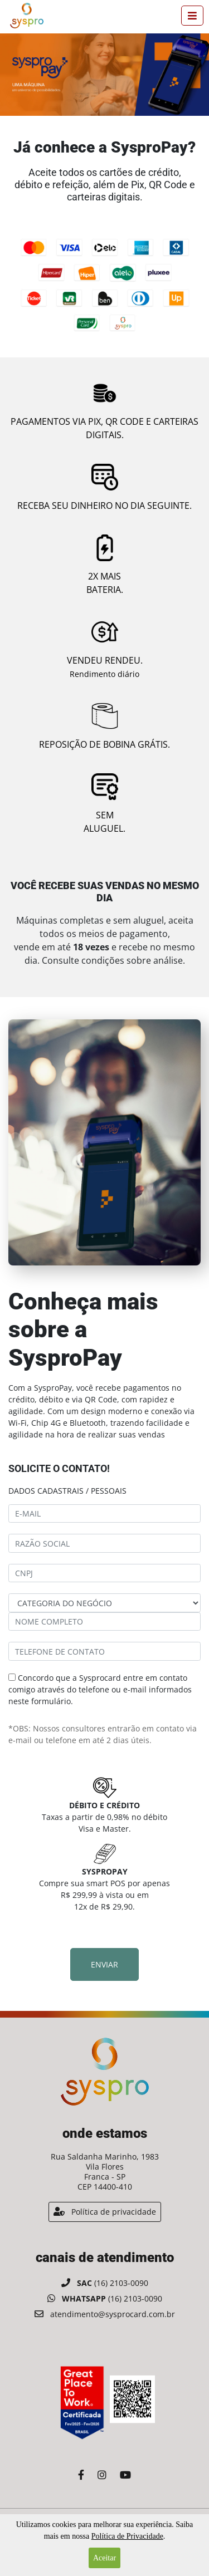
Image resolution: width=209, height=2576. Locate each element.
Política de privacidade (105, 2211)
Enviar (104, 1964)
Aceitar (104, 2558)
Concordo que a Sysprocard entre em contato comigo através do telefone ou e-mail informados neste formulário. (100, 1689)
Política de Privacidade (127, 2536)
